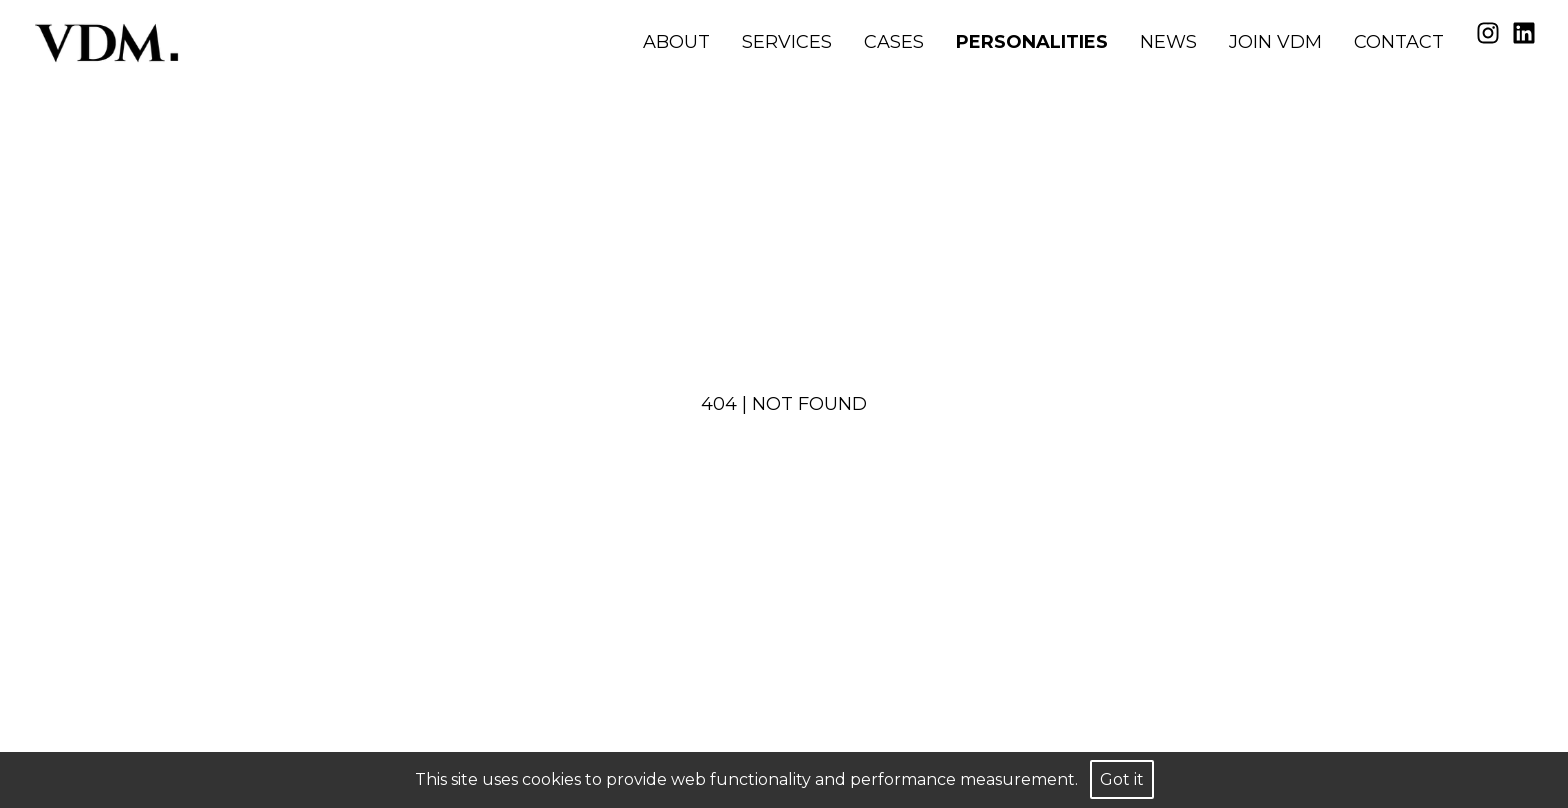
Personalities (1032, 42)
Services (787, 42)
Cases (894, 42)
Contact (1399, 42)
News (1168, 42)
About (676, 42)
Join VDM (1275, 42)
